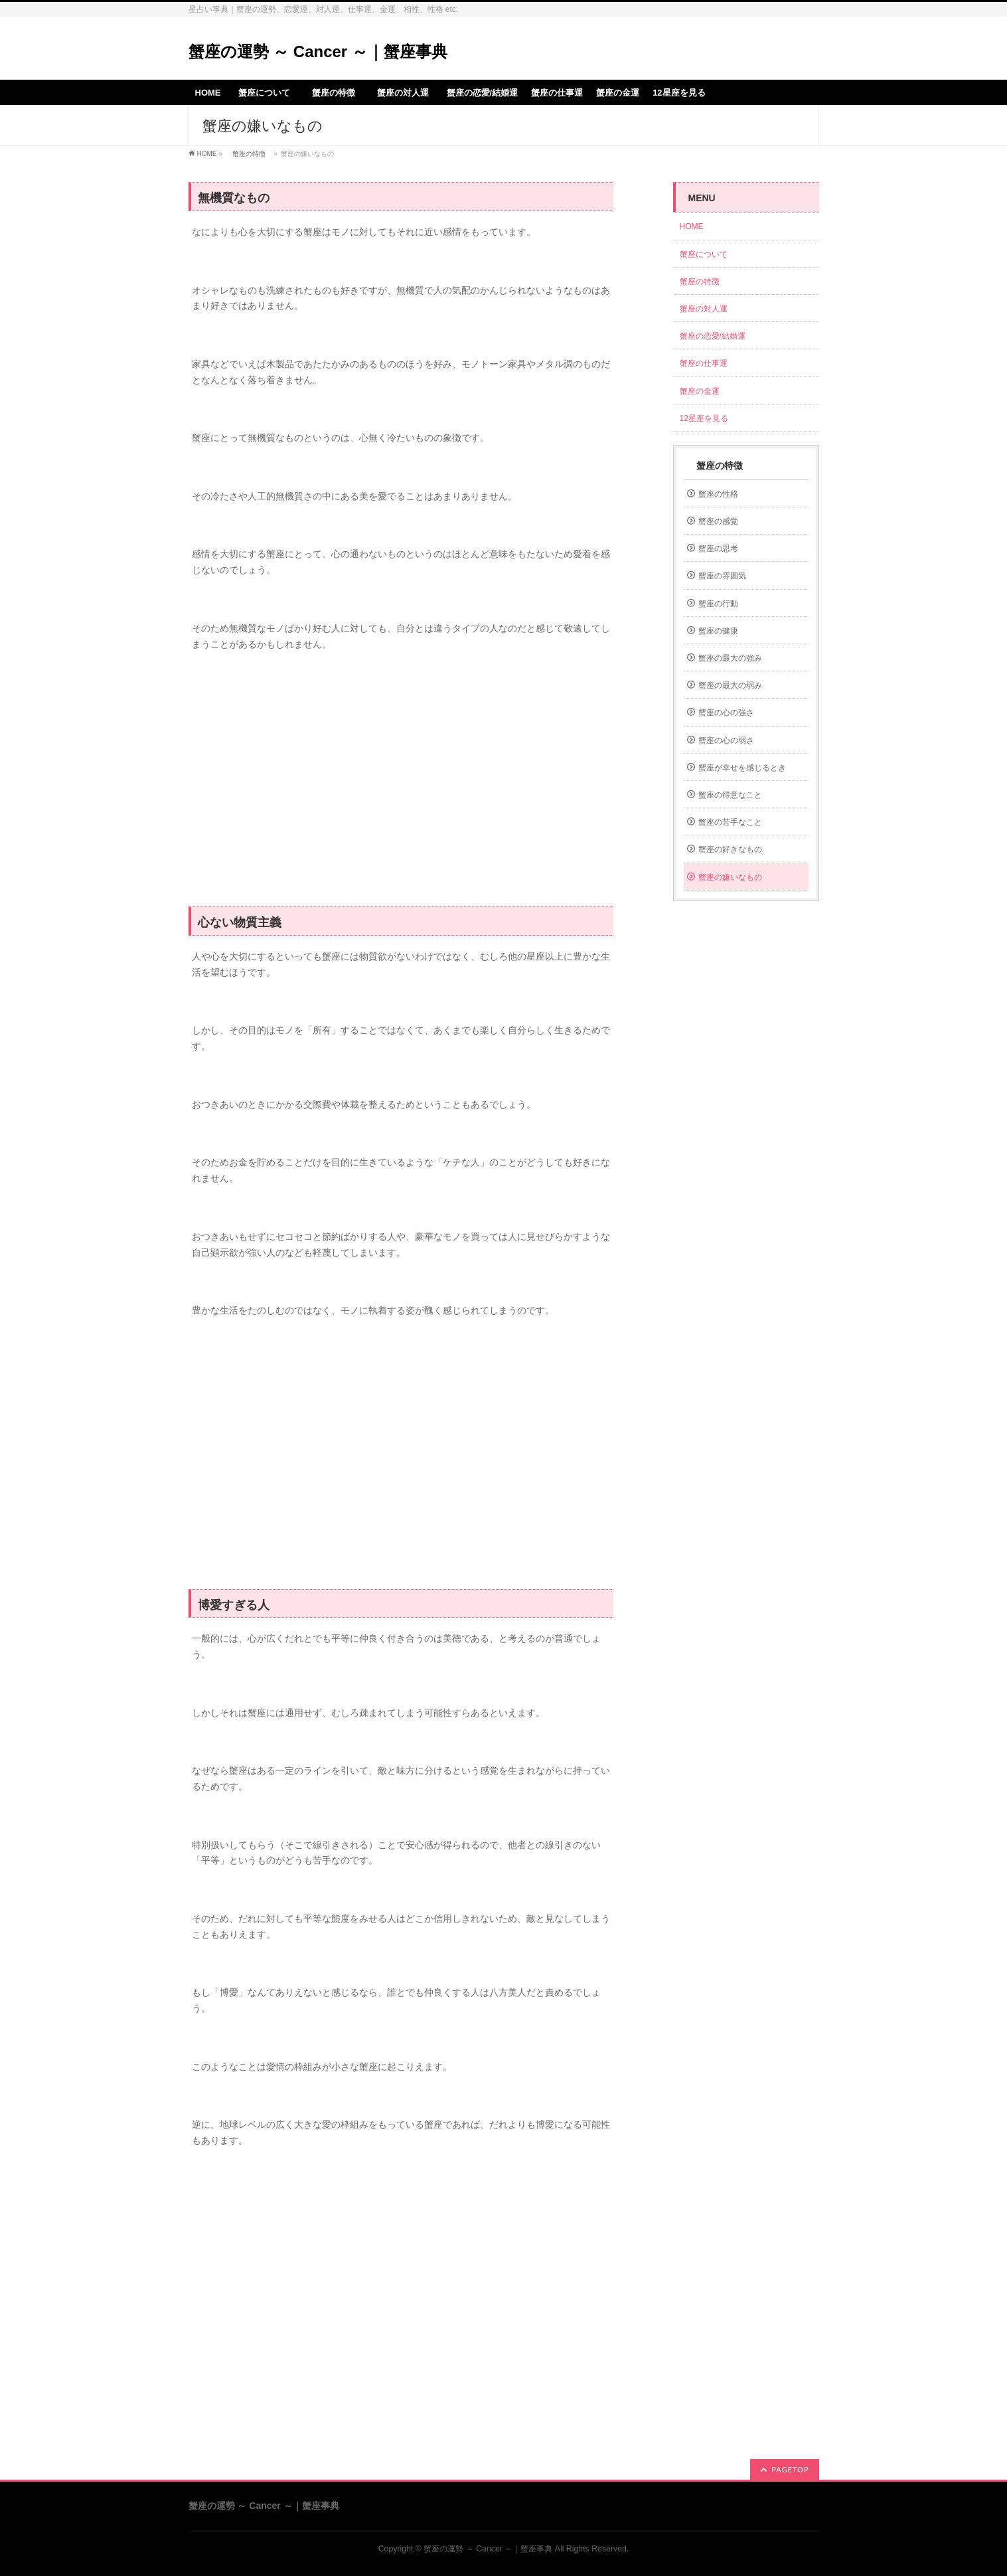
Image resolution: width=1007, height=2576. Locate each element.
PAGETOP (790, 2469)
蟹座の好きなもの (730, 849)
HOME (207, 153)
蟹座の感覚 (718, 521)
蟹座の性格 (718, 494)
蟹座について (708, 254)
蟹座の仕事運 (704, 363)
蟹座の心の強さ (726, 712)
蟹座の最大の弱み (730, 685)
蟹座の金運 (700, 391)
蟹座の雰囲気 (722, 575)
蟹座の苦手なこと (730, 822)
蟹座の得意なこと (730, 795)
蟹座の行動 (718, 603)
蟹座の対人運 (708, 308)
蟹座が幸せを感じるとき (742, 767)
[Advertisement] (401, 786)
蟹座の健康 (718, 631)
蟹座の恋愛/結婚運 (712, 336)
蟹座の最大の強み (730, 658)
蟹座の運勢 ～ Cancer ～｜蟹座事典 (318, 51)
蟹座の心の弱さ (726, 740)
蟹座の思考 (718, 548)
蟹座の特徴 (249, 153)
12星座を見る (704, 418)
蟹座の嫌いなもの (730, 877)
